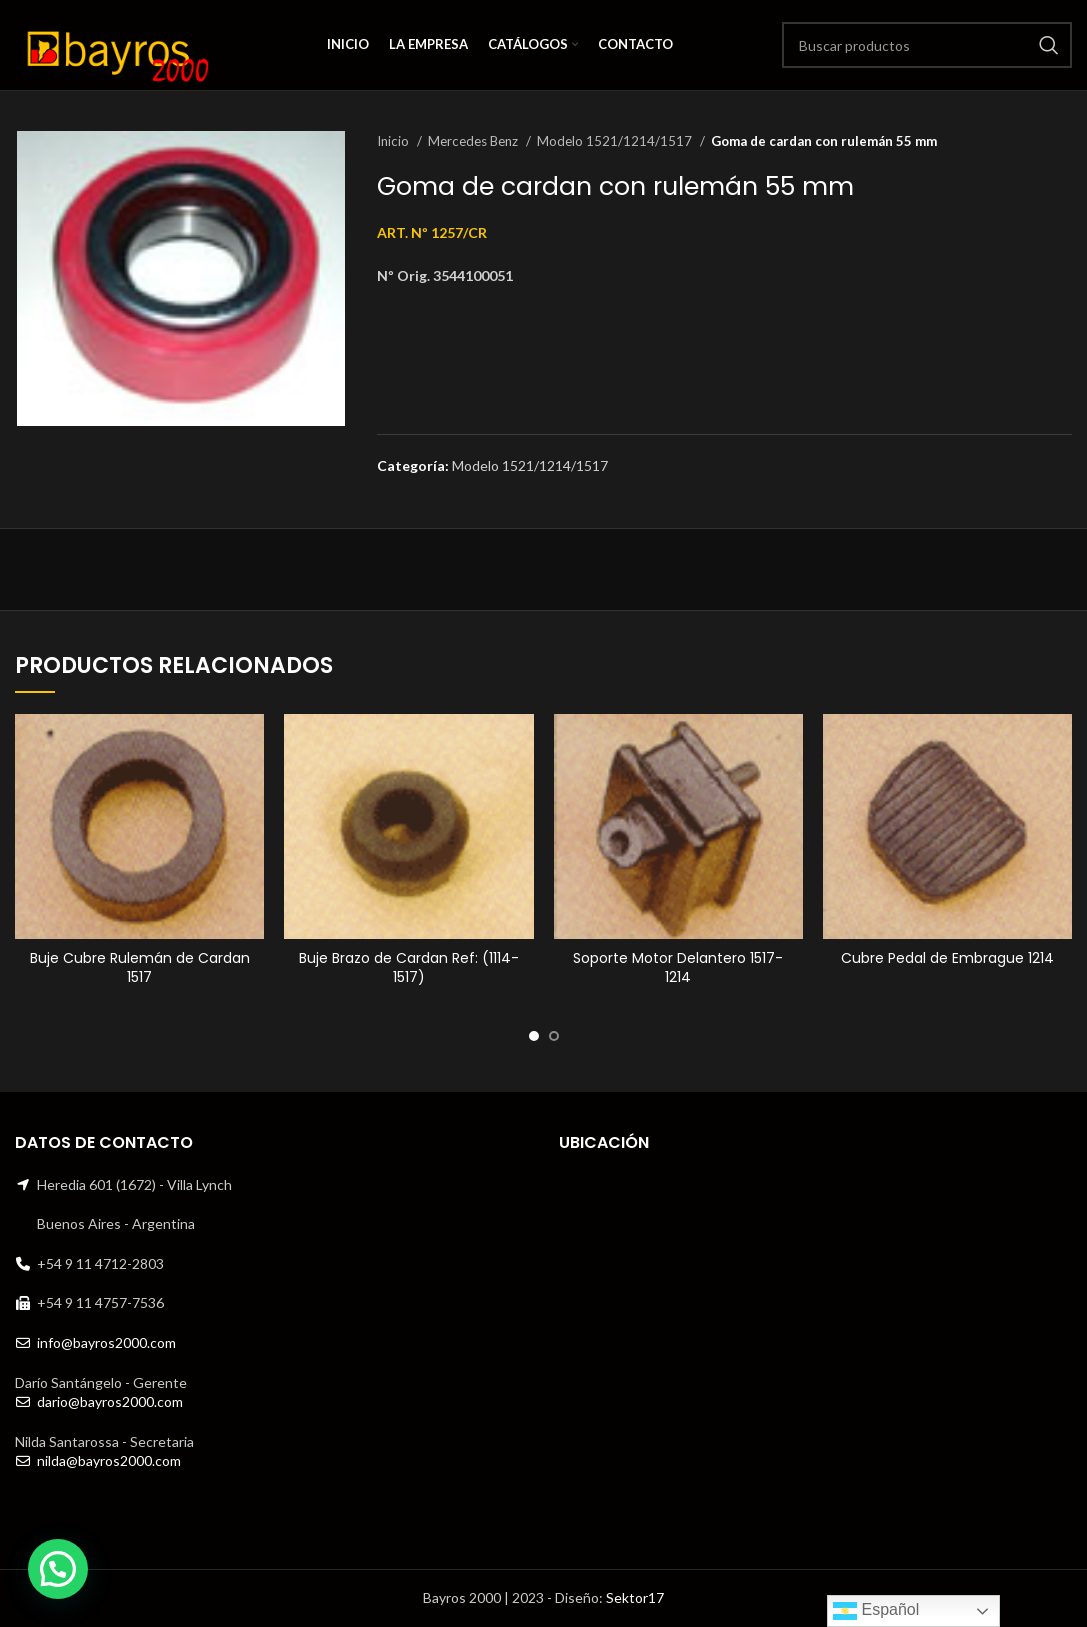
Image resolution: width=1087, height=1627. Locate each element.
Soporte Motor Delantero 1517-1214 (678, 968)
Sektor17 (635, 1597)
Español (876, 1611)
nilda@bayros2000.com (109, 1460)
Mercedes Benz (474, 141)
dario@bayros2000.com (110, 1401)
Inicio (394, 141)
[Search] (927, 45)
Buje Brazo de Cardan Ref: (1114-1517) (409, 968)
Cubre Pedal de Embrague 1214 (947, 958)
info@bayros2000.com (106, 1342)
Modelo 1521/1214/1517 (616, 141)
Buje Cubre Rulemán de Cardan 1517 (140, 968)
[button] (58, 1569)
